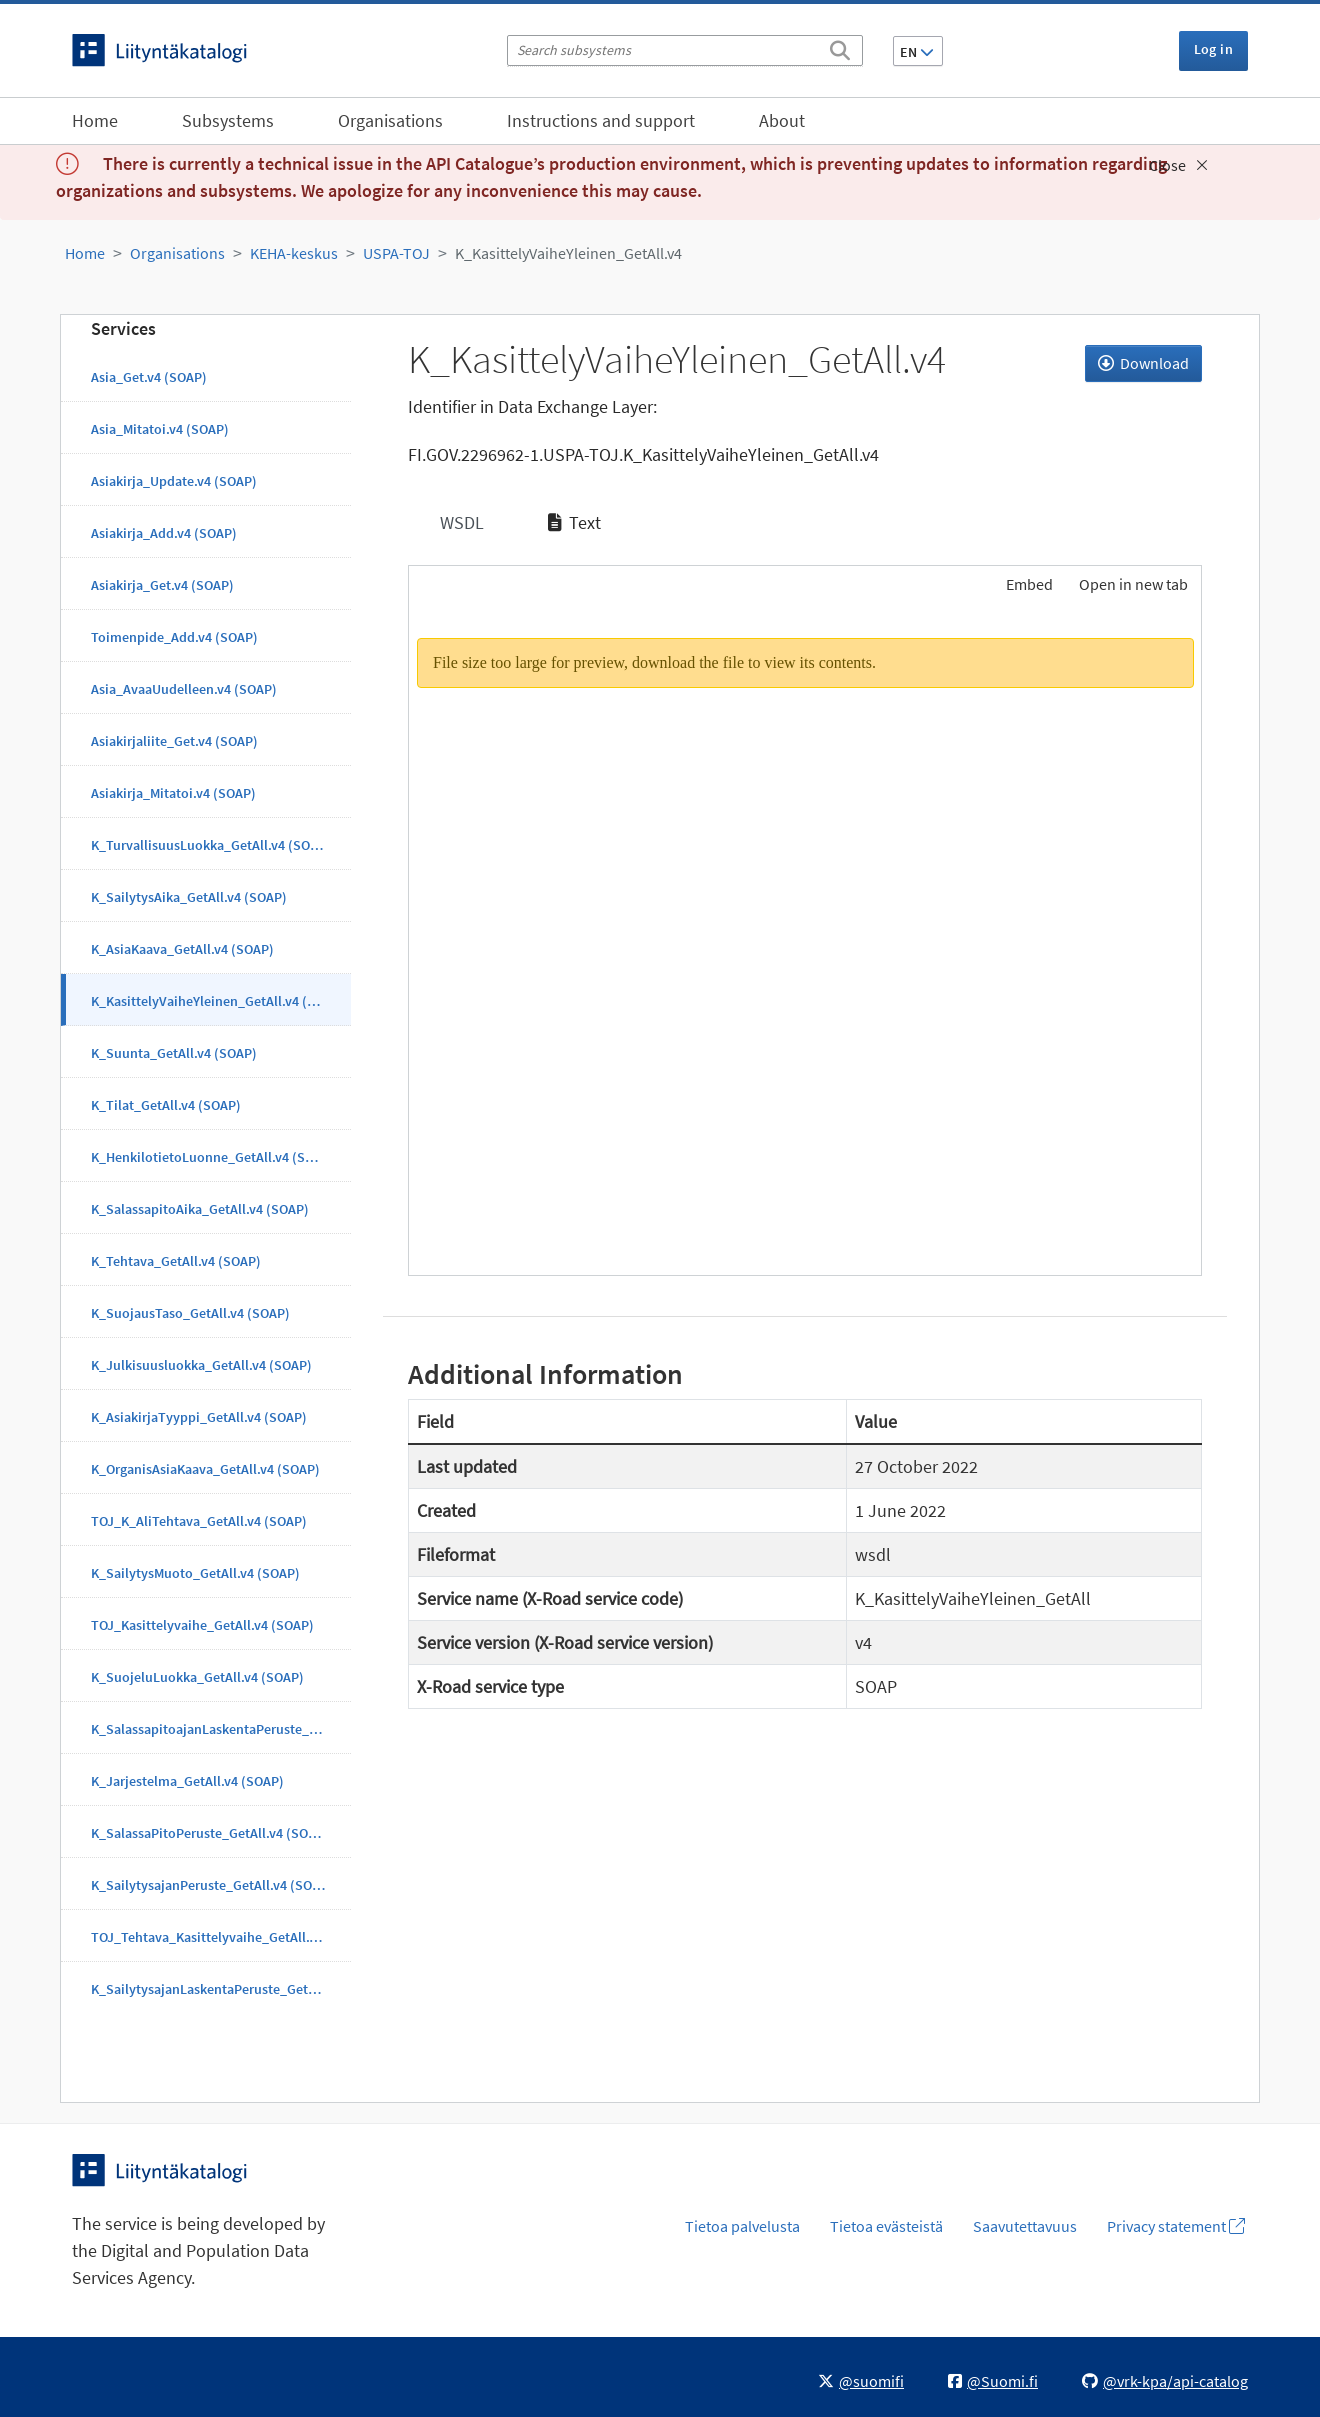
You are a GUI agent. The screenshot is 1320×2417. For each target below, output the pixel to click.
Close (1178, 165)
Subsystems (228, 120)
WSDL (460, 522)
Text (574, 522)
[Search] (840, 47)
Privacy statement (1176, 2226)
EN (917, 52)
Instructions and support (601, 120)
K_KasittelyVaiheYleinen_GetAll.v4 (568, 253)
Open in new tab (1133, 584)
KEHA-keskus (294, 253)
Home (95, 120)
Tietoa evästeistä (886, 2226)
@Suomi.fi (993, 2381)
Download (1143, 363)
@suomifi (861, 2381)
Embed (1028, 584)
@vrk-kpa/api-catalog (1165, 2381)
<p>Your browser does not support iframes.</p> (805, 943)
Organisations (390, 120)
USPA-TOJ (396, 253)
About (782, 120)
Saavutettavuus (1025, 2226)
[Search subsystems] (685, 50)
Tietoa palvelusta (742, 2226)
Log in (1213, 49)
